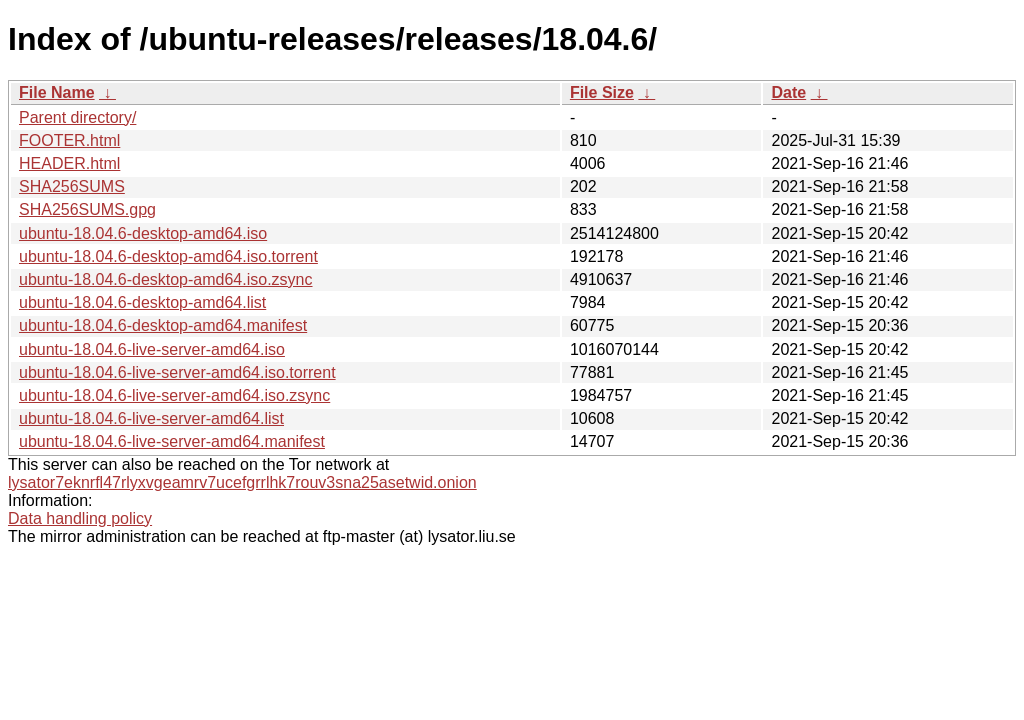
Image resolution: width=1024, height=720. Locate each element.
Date (788, 92)
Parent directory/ (77, 117)
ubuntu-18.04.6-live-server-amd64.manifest (172, 441)
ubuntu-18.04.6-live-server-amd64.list (151, 418)
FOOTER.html (69, 140)
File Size (602, 92)
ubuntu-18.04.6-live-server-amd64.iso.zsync (174, 395)
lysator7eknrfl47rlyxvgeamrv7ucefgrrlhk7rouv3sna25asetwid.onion (242, 482)
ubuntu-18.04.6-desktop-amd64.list (142, 302)
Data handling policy (80, 518)
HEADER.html (69, 163)
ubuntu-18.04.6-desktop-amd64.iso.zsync (166, 279)
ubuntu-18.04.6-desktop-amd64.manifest (163, 325)
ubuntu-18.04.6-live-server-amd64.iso (152, 349)
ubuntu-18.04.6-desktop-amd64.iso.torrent (168, 256)
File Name (57, 92)
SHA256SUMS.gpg (87, 209)
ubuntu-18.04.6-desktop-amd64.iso (143, 233)
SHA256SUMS (72, 186)
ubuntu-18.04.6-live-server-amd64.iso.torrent (177, 372)
